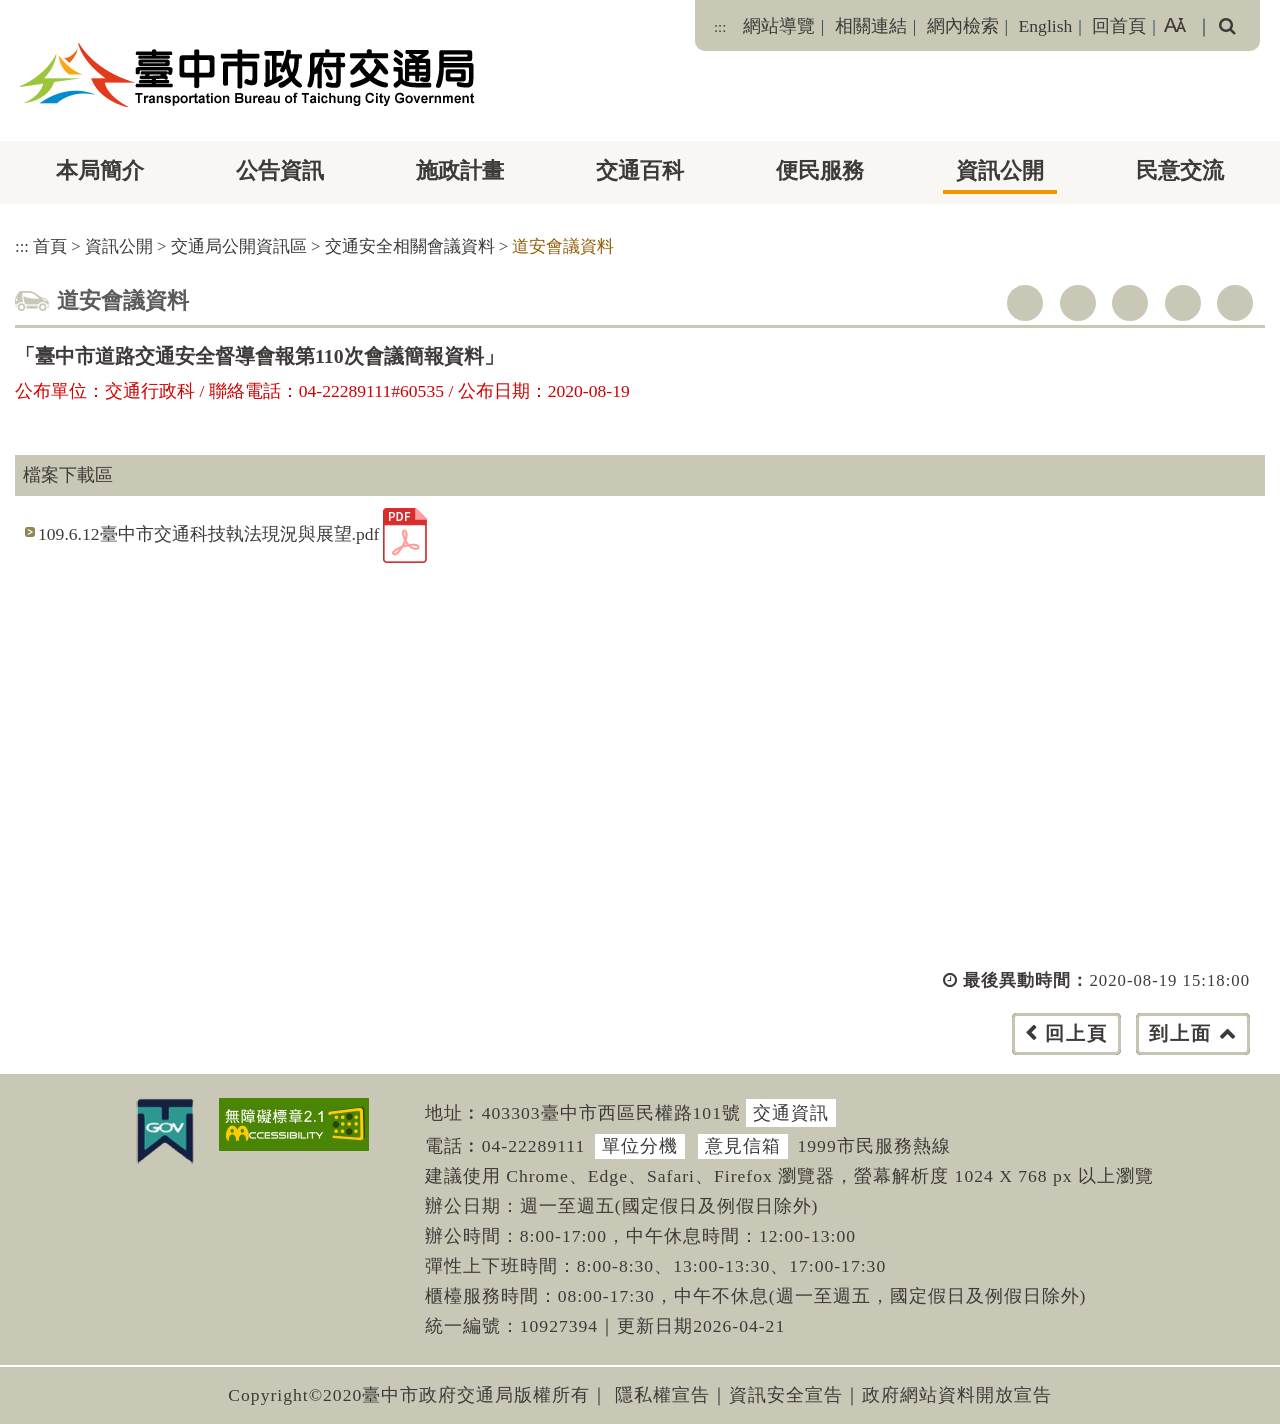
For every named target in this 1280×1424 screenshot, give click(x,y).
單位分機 (640, 1146)
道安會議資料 (563, 246)
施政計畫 (460, 170)
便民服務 (820, 170)
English (1046, 26)
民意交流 (1180, 170)
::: (720, 27)
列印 (1235, 303)
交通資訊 (791, 1113)
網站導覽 (779, 26)
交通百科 (640, 170)
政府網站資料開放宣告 (957, 1395)
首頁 (50, 246)
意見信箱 (743, 1146)
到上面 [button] (1180, 1033)
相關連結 (871, 26)
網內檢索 (963, 26)
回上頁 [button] (1076, 1033)
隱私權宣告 (662, 1395)
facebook (1025, 303)
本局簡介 (100, 170)
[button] (684, 1053)
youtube (1130, 303)
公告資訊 (280, 170)
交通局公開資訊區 (239, 246)
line (1183, 303)
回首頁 (1119, 26)
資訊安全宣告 (786, 1395)
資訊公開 (1000, 170)
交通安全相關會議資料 (410, 246)
